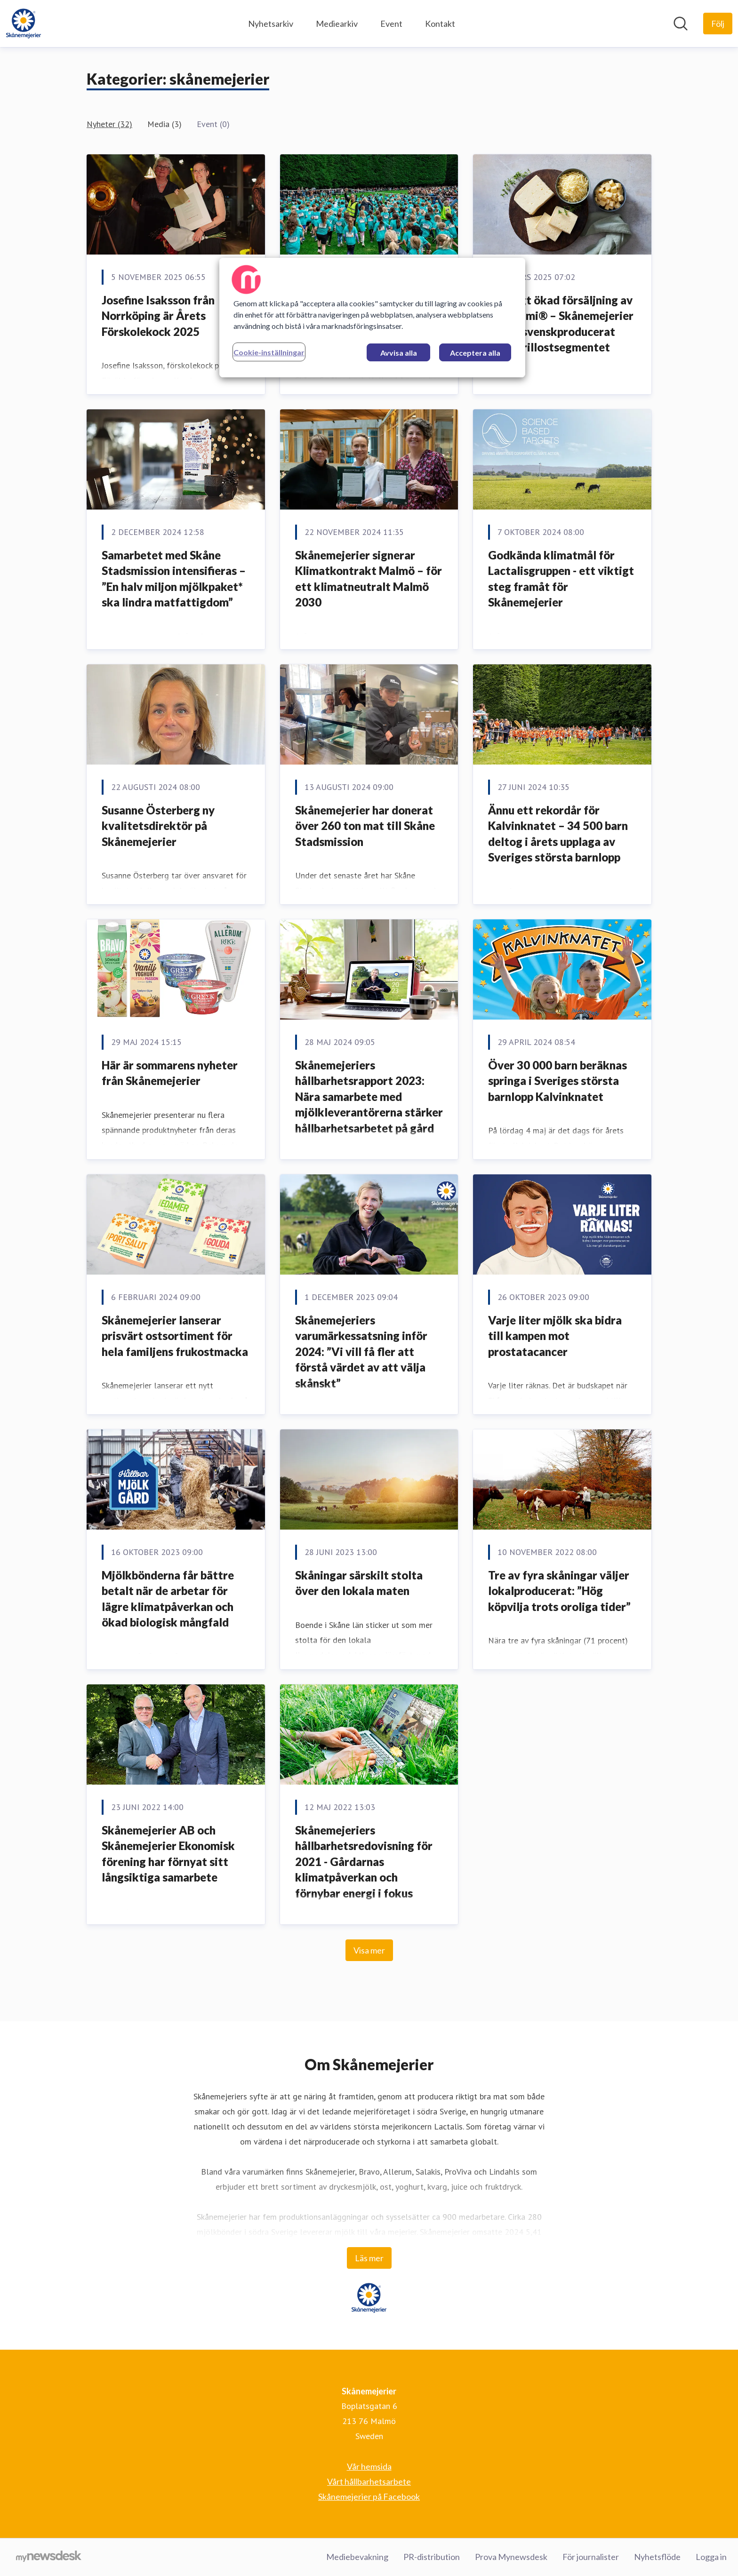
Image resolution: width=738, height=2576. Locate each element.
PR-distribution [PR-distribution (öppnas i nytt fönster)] (431, 2557)
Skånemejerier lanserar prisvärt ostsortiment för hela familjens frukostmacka (175, 1335)
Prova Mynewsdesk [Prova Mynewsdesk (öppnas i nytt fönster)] (511, 2557)
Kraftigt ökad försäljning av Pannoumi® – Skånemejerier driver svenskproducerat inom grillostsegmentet (561, 323)
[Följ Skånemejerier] (717, 23)
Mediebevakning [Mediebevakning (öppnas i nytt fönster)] (357, 2557)
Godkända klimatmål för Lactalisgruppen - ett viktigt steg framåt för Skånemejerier (561, 578)
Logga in (711, 2557)
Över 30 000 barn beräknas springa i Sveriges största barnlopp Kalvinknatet (557, 1080)
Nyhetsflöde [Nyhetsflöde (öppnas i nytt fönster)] (657, 2557)
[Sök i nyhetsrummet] (680, 23)
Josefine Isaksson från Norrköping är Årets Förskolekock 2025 (158, 315)
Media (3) (164, 124)
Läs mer (369, 2258)
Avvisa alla (398, 352)
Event (391, 23)
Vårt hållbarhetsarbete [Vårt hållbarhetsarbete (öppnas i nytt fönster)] (369, 2481)
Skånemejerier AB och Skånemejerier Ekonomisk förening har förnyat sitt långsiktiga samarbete (168, 1853)
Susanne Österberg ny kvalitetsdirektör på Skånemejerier (158, 825)
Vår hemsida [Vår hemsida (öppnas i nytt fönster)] (369, 2466)
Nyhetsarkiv (270, 23)
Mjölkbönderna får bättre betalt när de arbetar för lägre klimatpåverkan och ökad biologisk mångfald (168, 1598)
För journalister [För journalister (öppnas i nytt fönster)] (590, 2557)
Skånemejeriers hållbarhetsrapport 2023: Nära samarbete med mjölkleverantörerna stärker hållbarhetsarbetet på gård (369, 1096)
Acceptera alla (475, 352)
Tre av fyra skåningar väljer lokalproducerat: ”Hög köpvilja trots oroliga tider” (559, 1590)
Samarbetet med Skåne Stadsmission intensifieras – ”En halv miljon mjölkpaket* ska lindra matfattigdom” (174, 578)
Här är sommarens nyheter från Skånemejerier (170, 1073)
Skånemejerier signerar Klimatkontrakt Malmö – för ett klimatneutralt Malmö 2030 (368, 578)
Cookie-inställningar (269, 352)
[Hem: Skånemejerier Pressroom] (23, 23)
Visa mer (369, 1950)
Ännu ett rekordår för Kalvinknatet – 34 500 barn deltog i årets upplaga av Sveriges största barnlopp (558, 833)
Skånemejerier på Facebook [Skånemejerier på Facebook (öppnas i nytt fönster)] (369, 2496)
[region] (372, 317)
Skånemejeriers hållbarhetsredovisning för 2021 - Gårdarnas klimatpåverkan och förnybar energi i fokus (364, 1861)
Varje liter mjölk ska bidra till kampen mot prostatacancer (555, 1335)
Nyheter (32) (109, 124)
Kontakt (440, 23)
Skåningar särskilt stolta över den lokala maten (359, 1583)
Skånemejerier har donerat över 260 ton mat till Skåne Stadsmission (365, 825)
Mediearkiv (337, 23)
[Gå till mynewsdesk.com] (48, 2557)
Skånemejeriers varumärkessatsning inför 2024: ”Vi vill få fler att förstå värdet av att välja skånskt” (361, 1351)
